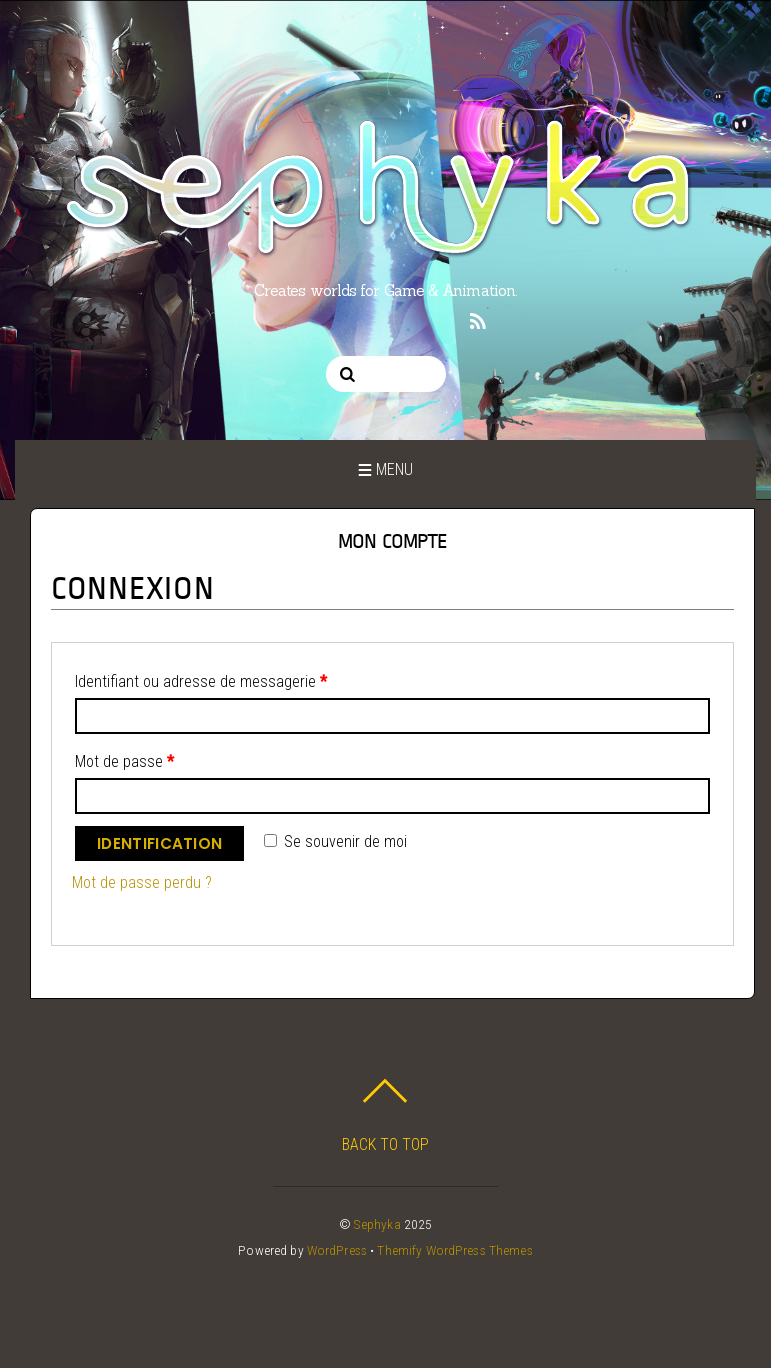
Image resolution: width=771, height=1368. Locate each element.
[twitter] (292, 318)
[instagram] (329, 318)
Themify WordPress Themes (454, 1250)
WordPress (337, 1250)
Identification (159, 843)
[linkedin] (403, 318)
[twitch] (440, 318)
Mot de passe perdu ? (142, 882)
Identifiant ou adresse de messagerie (201, 681)
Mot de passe (124, 761)
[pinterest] (366, 318)
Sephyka (377, 1224)
